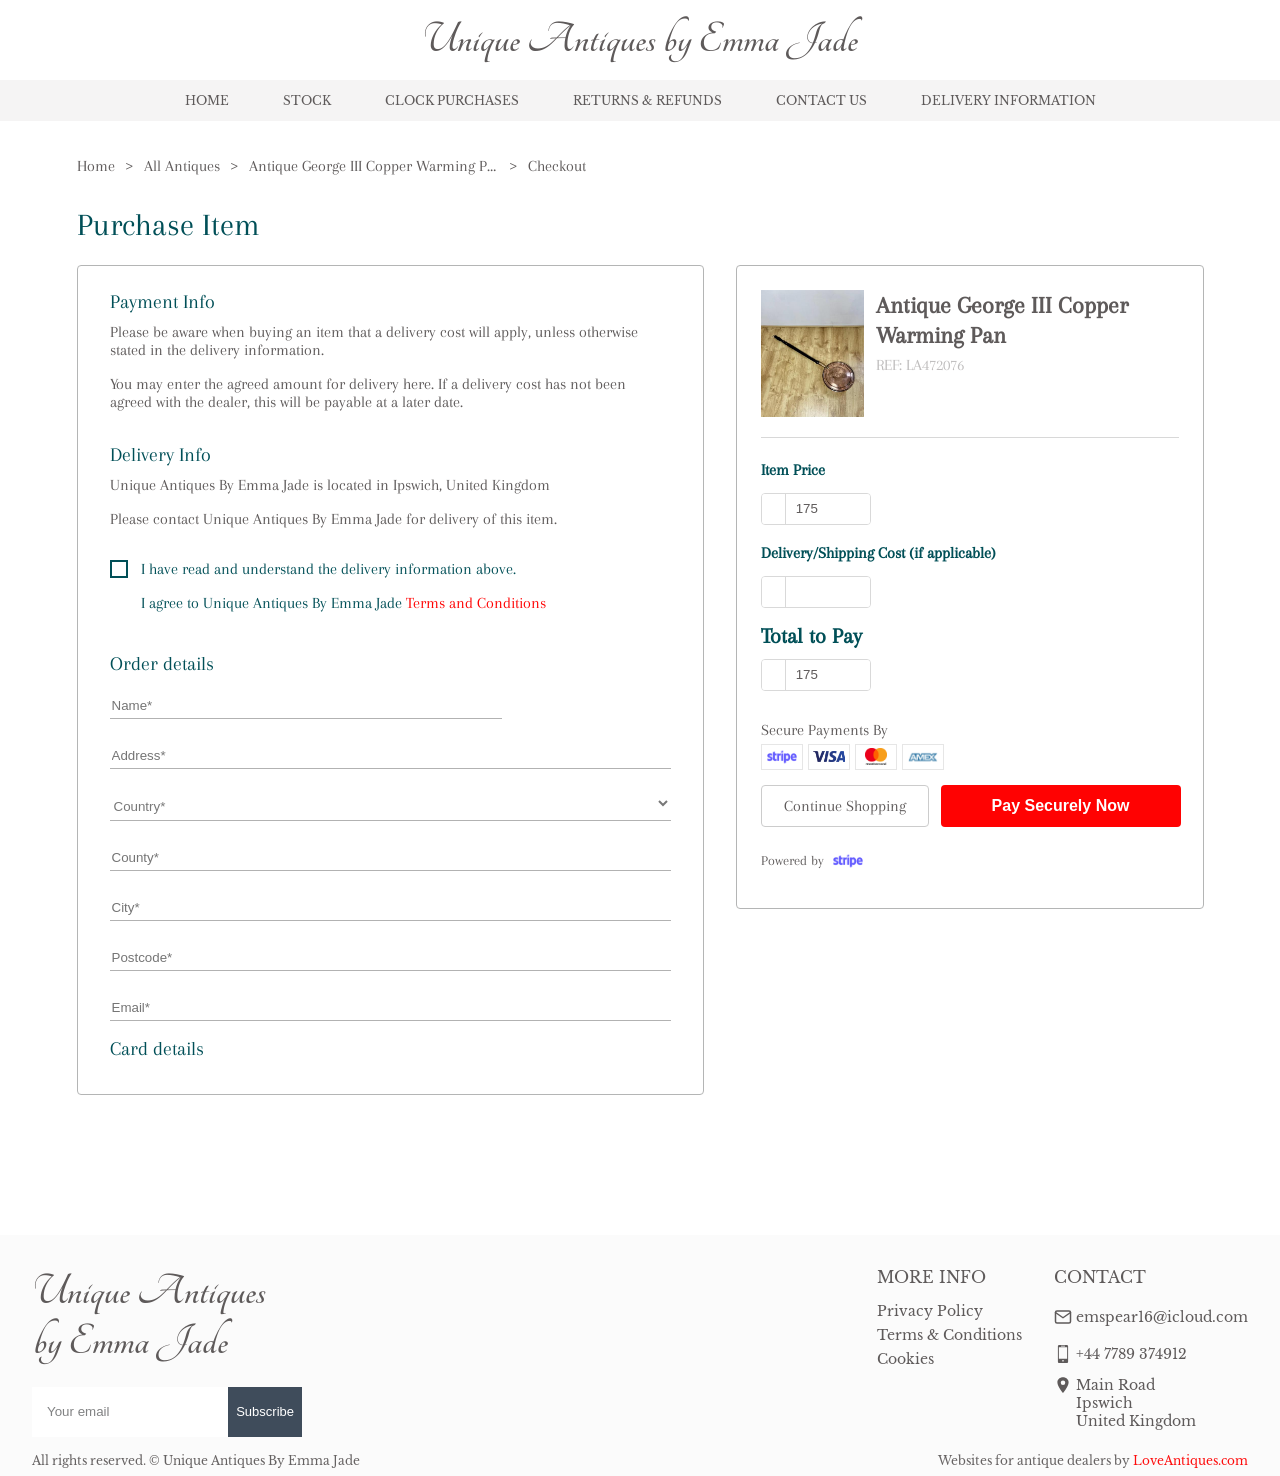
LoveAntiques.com (1190, 1460)
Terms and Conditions (476, 603)
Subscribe (265, 1411)
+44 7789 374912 (1131, 1354)
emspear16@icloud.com (1162, 1317)
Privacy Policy (930, 1311)
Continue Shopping (845, 806)
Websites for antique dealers (1024, 1460)
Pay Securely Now (1061, 805)
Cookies (905, 1359)
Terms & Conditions (949, 1335)
